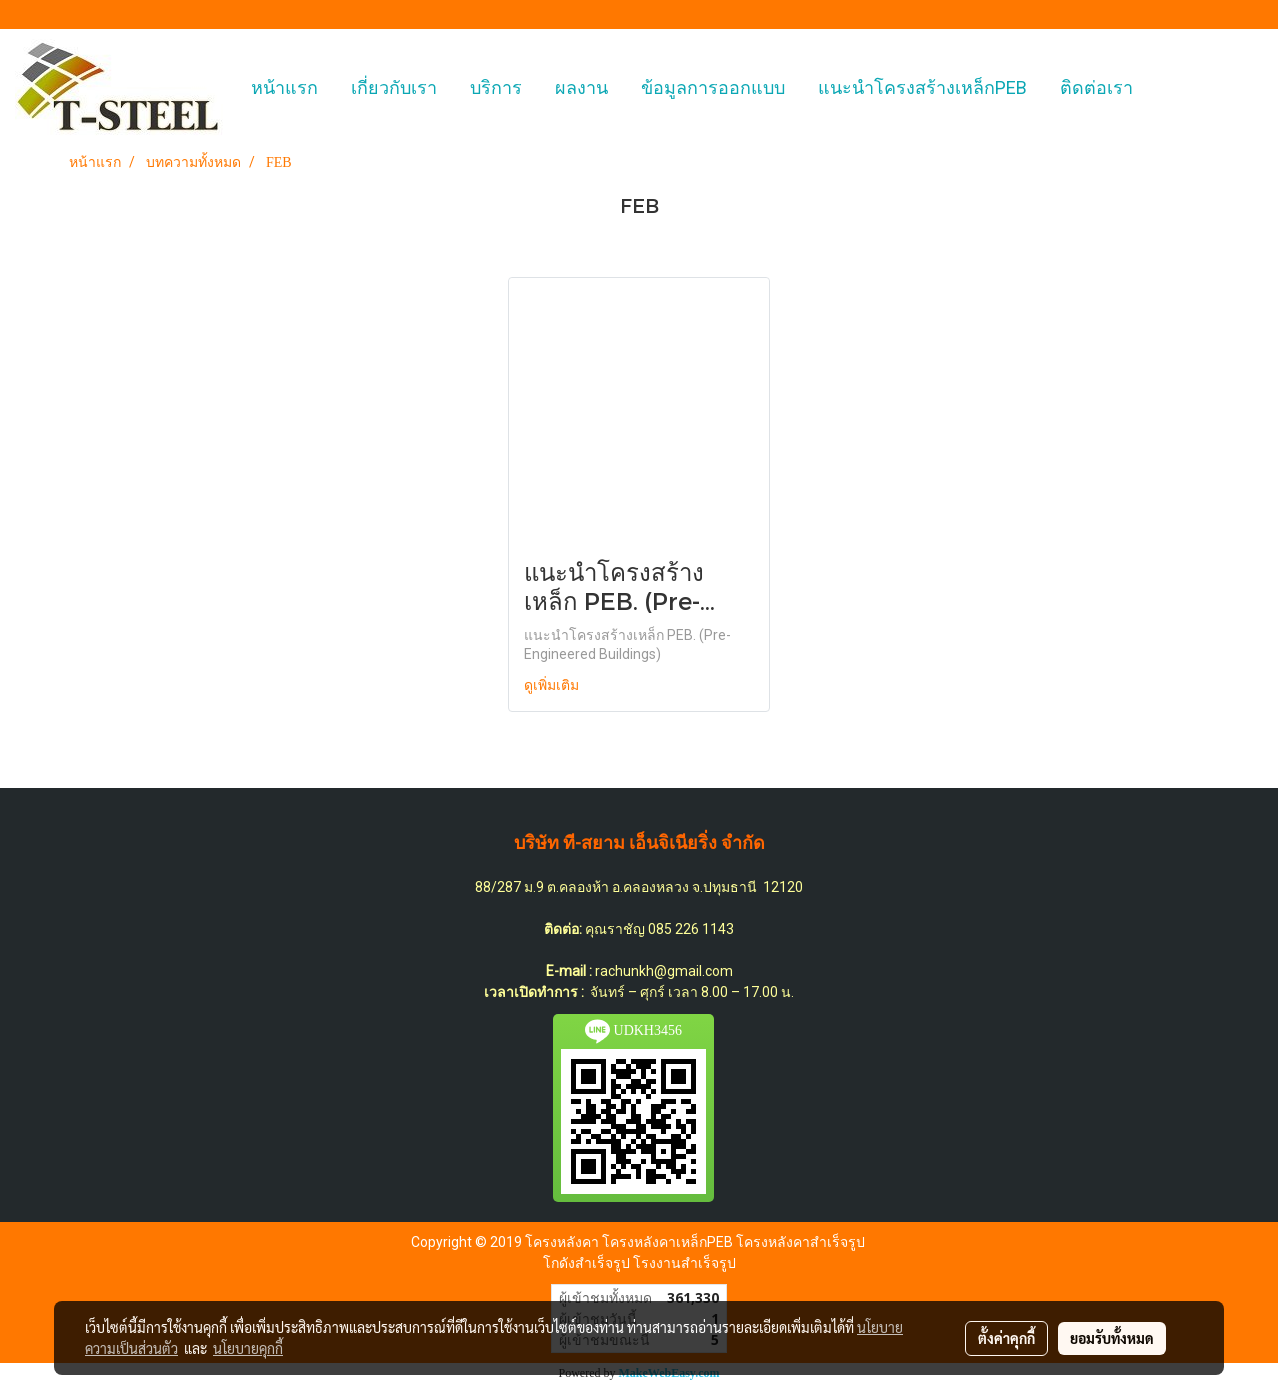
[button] (1167, 88)
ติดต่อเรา (1096, 87)
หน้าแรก (284, 87)
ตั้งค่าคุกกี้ (1006, 1338)
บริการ (496, 87)
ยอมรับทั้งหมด (1112, 1338)
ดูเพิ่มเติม (553, 685)
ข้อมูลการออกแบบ (713, 87)
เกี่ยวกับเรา (394, 87)
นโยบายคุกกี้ (248, 1348)
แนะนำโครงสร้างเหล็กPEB (922, 87)
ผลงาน (581, 87)
